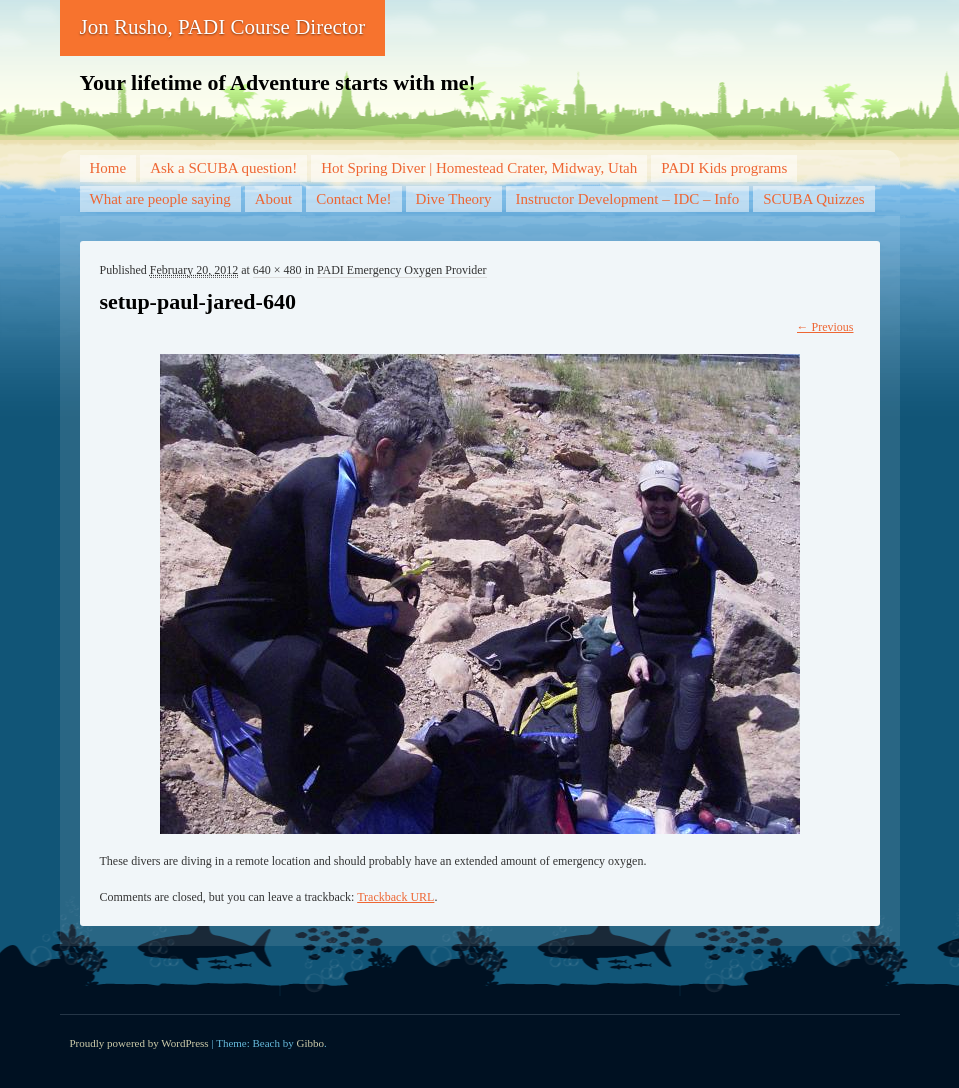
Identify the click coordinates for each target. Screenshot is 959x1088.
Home (108, 168)
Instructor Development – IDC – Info (628, 199)
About (274, 199)
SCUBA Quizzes (813, 199)
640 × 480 (277, 270)
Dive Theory (454, 199)
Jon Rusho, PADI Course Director (223, 27)
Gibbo (311, 1043)
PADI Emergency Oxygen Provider (402, 270)
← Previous (825, 327)
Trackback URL (395, 897)
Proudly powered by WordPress (139, 1043)
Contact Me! (353, 199)
